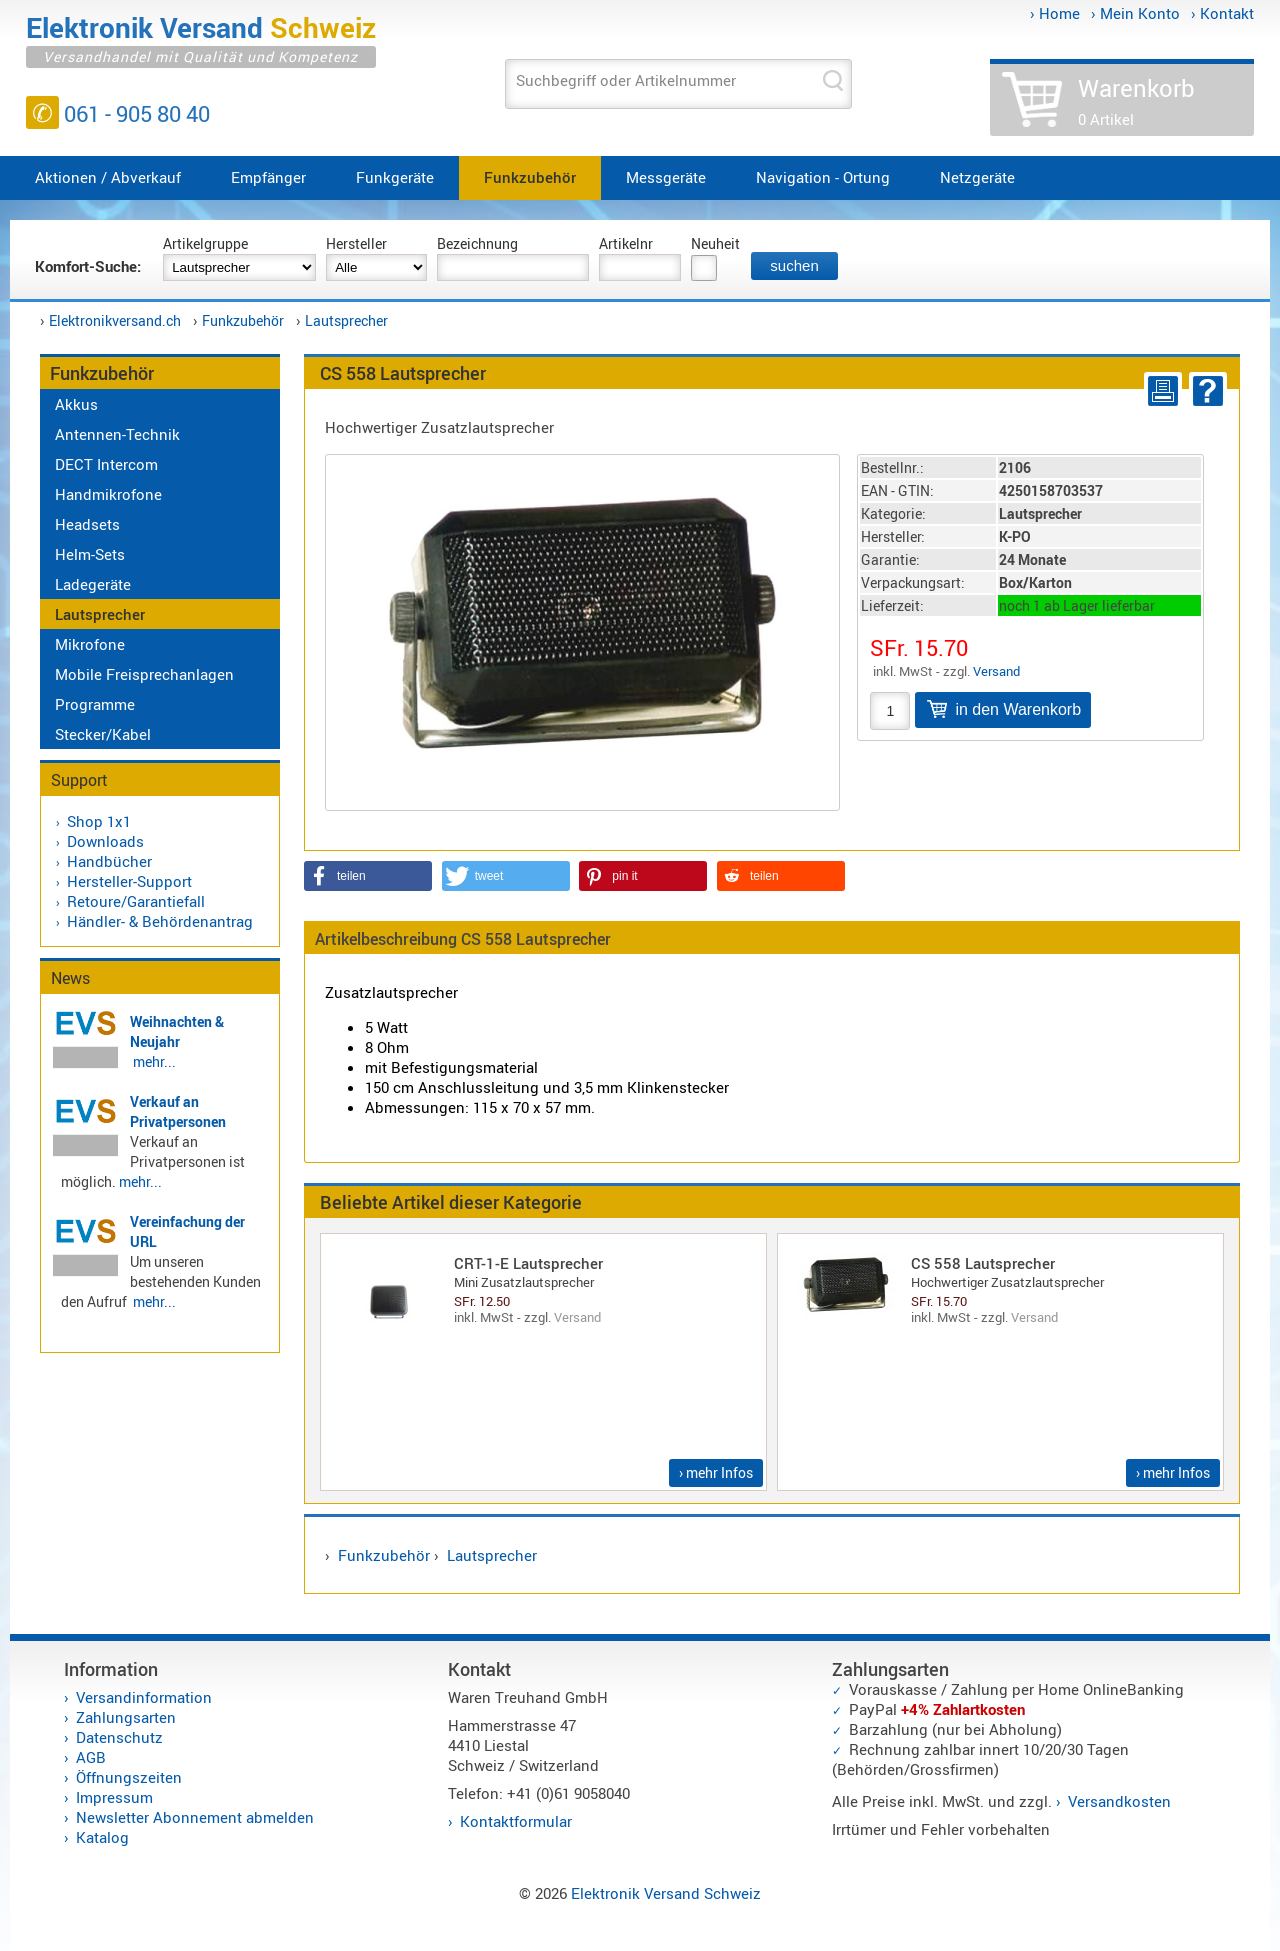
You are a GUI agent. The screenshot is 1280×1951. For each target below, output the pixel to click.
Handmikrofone (108, 494)
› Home (1055, 13)
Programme (95, 704)
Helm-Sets (90, 554)
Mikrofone (90, 644)
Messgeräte (666, 177)
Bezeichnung (477, 243)
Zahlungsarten (126, 1717)
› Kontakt (1222, 13)
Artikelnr (626, 243)
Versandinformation (144, 1697)
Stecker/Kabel (103, 734)
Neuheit (715, 243)
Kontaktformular (516, 1821)
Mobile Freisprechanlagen (144, 674)
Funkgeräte (395, 177)
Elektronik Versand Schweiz (666, 1893)
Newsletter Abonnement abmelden (195, 1817)
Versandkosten (1119, 1801)
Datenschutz (119, 1737)
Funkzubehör (530, 177)
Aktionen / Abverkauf (108, 177)
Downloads (105, 841)
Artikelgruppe (205, 243)
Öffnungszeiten (129, 1777)
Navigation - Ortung (823, 177)
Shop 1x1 (99, 821)
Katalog (102, 1837)
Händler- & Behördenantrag (160, 921)
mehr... (154, 1061)
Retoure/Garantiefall (136, 901)
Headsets (87, 524)
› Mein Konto (1135, 13)
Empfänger (268, 177)
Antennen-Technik (117, 434)
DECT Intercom (106, 464)
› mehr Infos (716, 1472)
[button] (368, 876)
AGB (91, 1757)
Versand (996, 671)
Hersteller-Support (129, 881)
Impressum (114, 1797)
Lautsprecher (346, 320)
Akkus (76, 404)
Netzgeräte (977, 177)
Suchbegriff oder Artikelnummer (626, 80)
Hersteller (356, 243)
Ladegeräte (93, 584)
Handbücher (109, 861)
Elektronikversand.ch (115, 320)
